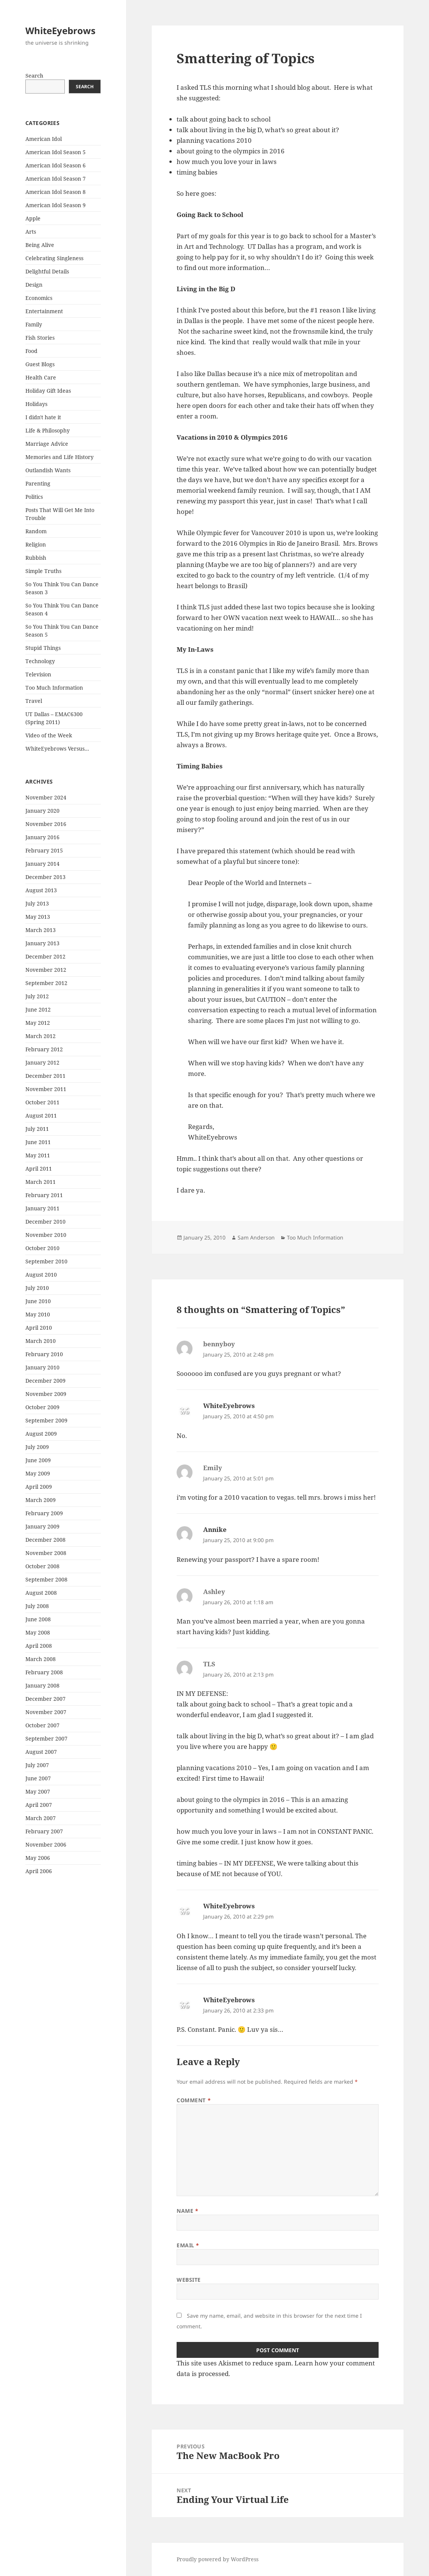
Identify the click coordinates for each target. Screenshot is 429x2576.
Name (187, 2210)
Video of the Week (48, 735)
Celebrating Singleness (54, 258)
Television (38, 674)
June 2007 (38, 1778)
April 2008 (38, 1645)
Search (34, 75)
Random (36, 531)
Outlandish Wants (47, 470)
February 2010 (44, 1354)
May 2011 (37, 1155)
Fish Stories (40, 337)
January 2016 (42, 837)
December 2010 (45, 1221)
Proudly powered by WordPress (217, 2559)
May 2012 (37, 1022)
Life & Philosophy (47, 430)
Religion (35, 544)
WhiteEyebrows (60, 30)
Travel (33, 700)
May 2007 (37, 1791)
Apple (33, 218)
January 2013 (42, 943)
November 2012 (45, 969)
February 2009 (44, 1513)
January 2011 (42, 1208)
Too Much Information (54, 687)
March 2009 (40, 1499)
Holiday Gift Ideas (48, 390)
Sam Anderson (256, 1237)
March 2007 (40, 1818)
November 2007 (45, 1712)
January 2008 (42, 1685)
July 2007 (37, 1765)
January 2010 (42, 1367)
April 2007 (38, 1804)
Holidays (36, 403)
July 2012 (37, 996)
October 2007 (42, 1725)
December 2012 (45, 956)
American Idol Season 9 (55, 205)
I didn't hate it (43, 417)
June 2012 (38, 1009)
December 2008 (45, 1539)
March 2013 (40, 930)
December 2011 (45, 1075)
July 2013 (37, 903)
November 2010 (45, 1234)
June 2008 (38, 1619)
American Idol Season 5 (55, 152)
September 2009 (46, 1420)
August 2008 (41, 1592)
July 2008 (37, 1606)
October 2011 (42, 1102)
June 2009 (38, 1460)
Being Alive (39, 244)
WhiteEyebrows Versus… (57, 748)
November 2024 (45, 797)
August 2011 (41, 1115)
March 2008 (40, 1659)
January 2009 (42, 1526)
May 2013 (37, 916)
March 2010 (40, 1340)
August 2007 (41, 1751)
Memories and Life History (59, 457)
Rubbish (35, 557)
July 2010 (37, 1287)
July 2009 (37, 1446)
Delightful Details (47, 271)
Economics (38, 297)
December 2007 (45, 1698)
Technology (40, 661)
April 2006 (38, 1871)
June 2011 (38, 1142)
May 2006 (37, 1857)
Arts (30, 231)
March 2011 (40, 1181)
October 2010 (42, 1248)
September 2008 (46, 1579)
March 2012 (40, 1036)
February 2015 (44, 850)
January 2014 (42, 863)
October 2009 (42, 1407)
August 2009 (41, 1433)
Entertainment (44, 311)
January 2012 (42, 1062)
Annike (215, 1529)
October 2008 (42, 1566)
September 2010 (46, 1261)
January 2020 (42, 810)
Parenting (37, 483)
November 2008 (45, 1553)
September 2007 (46, 1738)
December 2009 (45, 1380)
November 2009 (45, 1393)
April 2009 (38, 1486)
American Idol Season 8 (55, 191)
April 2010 (38, 1327)
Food (31, 350)
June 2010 (38, 1301)
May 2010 (37, 1314)
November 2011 (45, 1089)
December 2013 (45, 877)
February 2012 (44, 1049)
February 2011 (44, 1195)
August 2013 (41, 890)
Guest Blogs (40, 364)
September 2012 (46, 983)
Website (189, 2279)
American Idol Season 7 (55, 178)
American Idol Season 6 (55, 165)
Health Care (40, 377)
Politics (34, 496)
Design (33, 284)
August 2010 (41, 1274)
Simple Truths (43, 571)
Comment (194, 2100)
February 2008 (44, 1672)
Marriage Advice (46, 443)
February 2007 (44, 1831)
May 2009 (37, 1473)
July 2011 (37, 1128)
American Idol (43, 138)
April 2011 (38, 1168)
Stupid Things (43, 647)
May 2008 (37, 1632)
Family (33, 324)
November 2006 (45, 1844)
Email (188, 2245)
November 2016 (45, 823)
